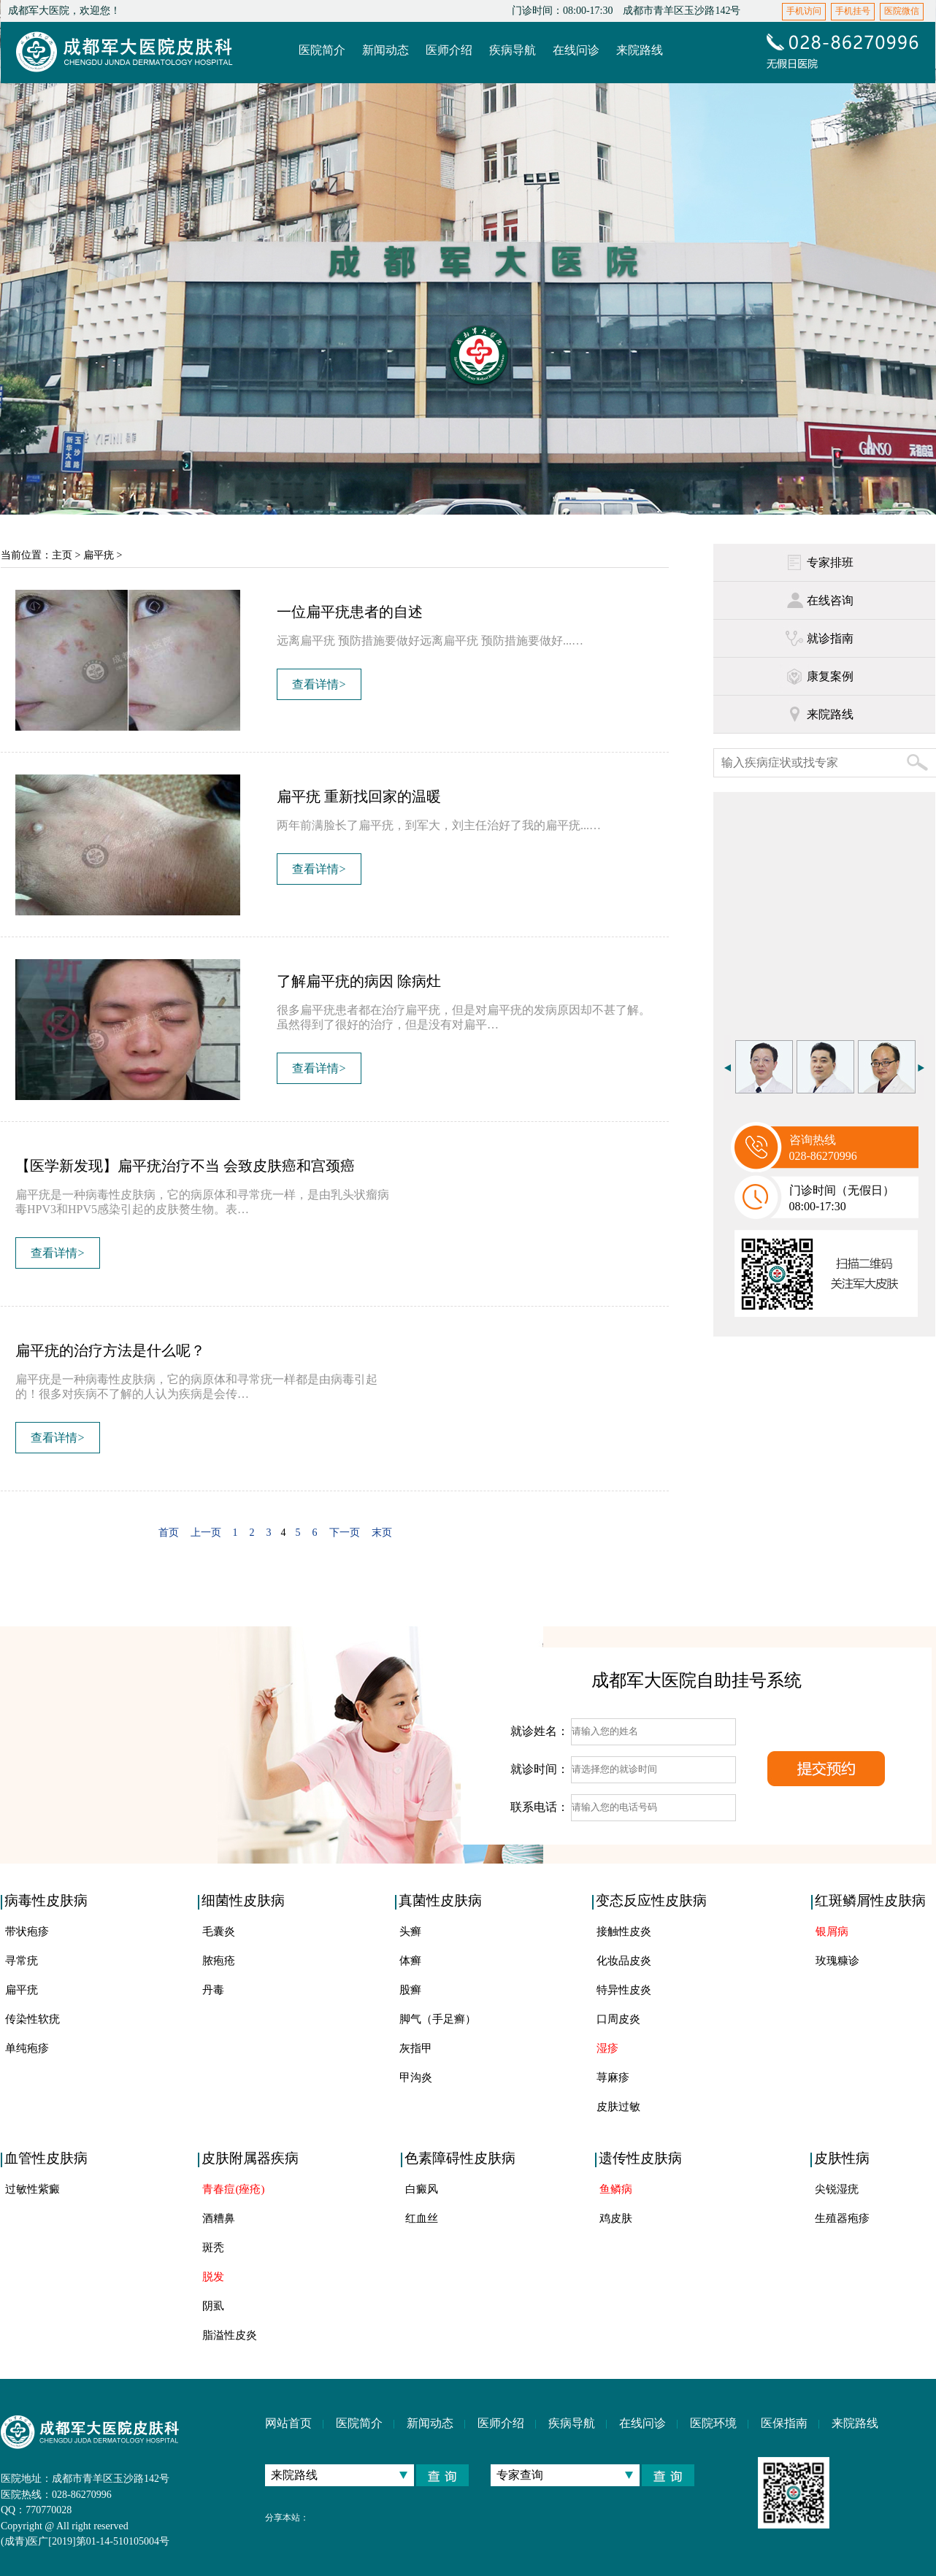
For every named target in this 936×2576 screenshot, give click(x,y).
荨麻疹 (612, 2077)
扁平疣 (98, 555)
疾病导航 (571, 2423)
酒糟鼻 (218, 2218)
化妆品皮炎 (623, 1960)
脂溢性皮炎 (229, 2335)
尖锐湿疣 (837, 2189)
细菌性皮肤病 (243, 1900)
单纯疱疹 (27, 2048)
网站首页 (288, 2423)
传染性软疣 (32, 2019)
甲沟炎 (415, 2077)
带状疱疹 (27, 1931)
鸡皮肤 (615, 2218)
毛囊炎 (218, 1931)
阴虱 (213, 2306)
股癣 (410, 1990)
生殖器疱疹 (842, 2218)
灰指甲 (415, 2048)
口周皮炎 (618, 2019)
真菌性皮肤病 (440, 1900)
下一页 (344, 1532)
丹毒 (213, 1990)
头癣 (410, 1931)
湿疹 (607, 2048)
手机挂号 (852, 11)
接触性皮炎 (623, 1931)
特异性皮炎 (623, 1990)
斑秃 (213, 2247)
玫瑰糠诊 (837, 1960)
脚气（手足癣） (437, 2019)
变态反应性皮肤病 (651, 1900)
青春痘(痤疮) (233, 2189)
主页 (62, 555)
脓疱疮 (218, 1960)
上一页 (206, 1532)
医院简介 (359, 2423)
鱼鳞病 (615, 2189)
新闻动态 (430, 2423)
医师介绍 (500, 2423)
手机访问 (803, 11)
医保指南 (784, 2423)
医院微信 (901, 11)
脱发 (213, 2277)
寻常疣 (21, 1960)
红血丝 (421, 2218)
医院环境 (713, 2423)
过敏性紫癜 (32, 2189)
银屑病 (832, 1931)
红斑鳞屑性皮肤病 (870, 1900)
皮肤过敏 (618, 2106)
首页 (168, 1532)
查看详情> (318, 684)
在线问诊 (642, 2423)
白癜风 (421, 2189)
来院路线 (855, 2423)
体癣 (410, 1960)
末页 (382, 1532)
